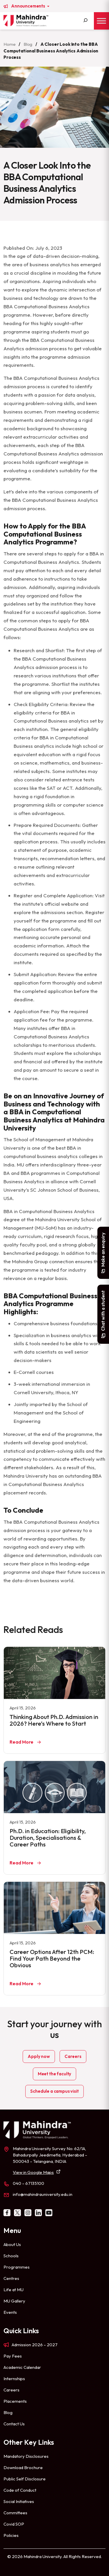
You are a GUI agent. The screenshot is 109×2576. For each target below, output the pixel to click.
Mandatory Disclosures (26, 2456)
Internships (14, 2378)
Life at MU (13, 2289)
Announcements (28, 6)
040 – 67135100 (28, 2183)
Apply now (39, 2056)
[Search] (85, 21)
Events (10, 2312)
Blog (28, 44)
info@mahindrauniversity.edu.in (42, 2194)
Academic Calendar (22, 2367)
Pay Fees (12, 2356)
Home (9, 44)
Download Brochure (23, 2467)
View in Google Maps (33, 2172)
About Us (12, 2244)
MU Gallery (14, 2301)
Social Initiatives (18, 2501)
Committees (15, 2512)
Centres (11, 2278)
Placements (15, 2401)
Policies (11, 2535)
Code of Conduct (19, 2490)
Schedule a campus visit (54, 2091)
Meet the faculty (54, 2074)
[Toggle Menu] (101, 20)
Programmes (16, 2267)
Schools (11, 2255)
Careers (73, 2056)
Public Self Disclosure (24, 2479)
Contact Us (14, 2423)
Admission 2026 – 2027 (35, 2344)
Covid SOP (13, 2524)
